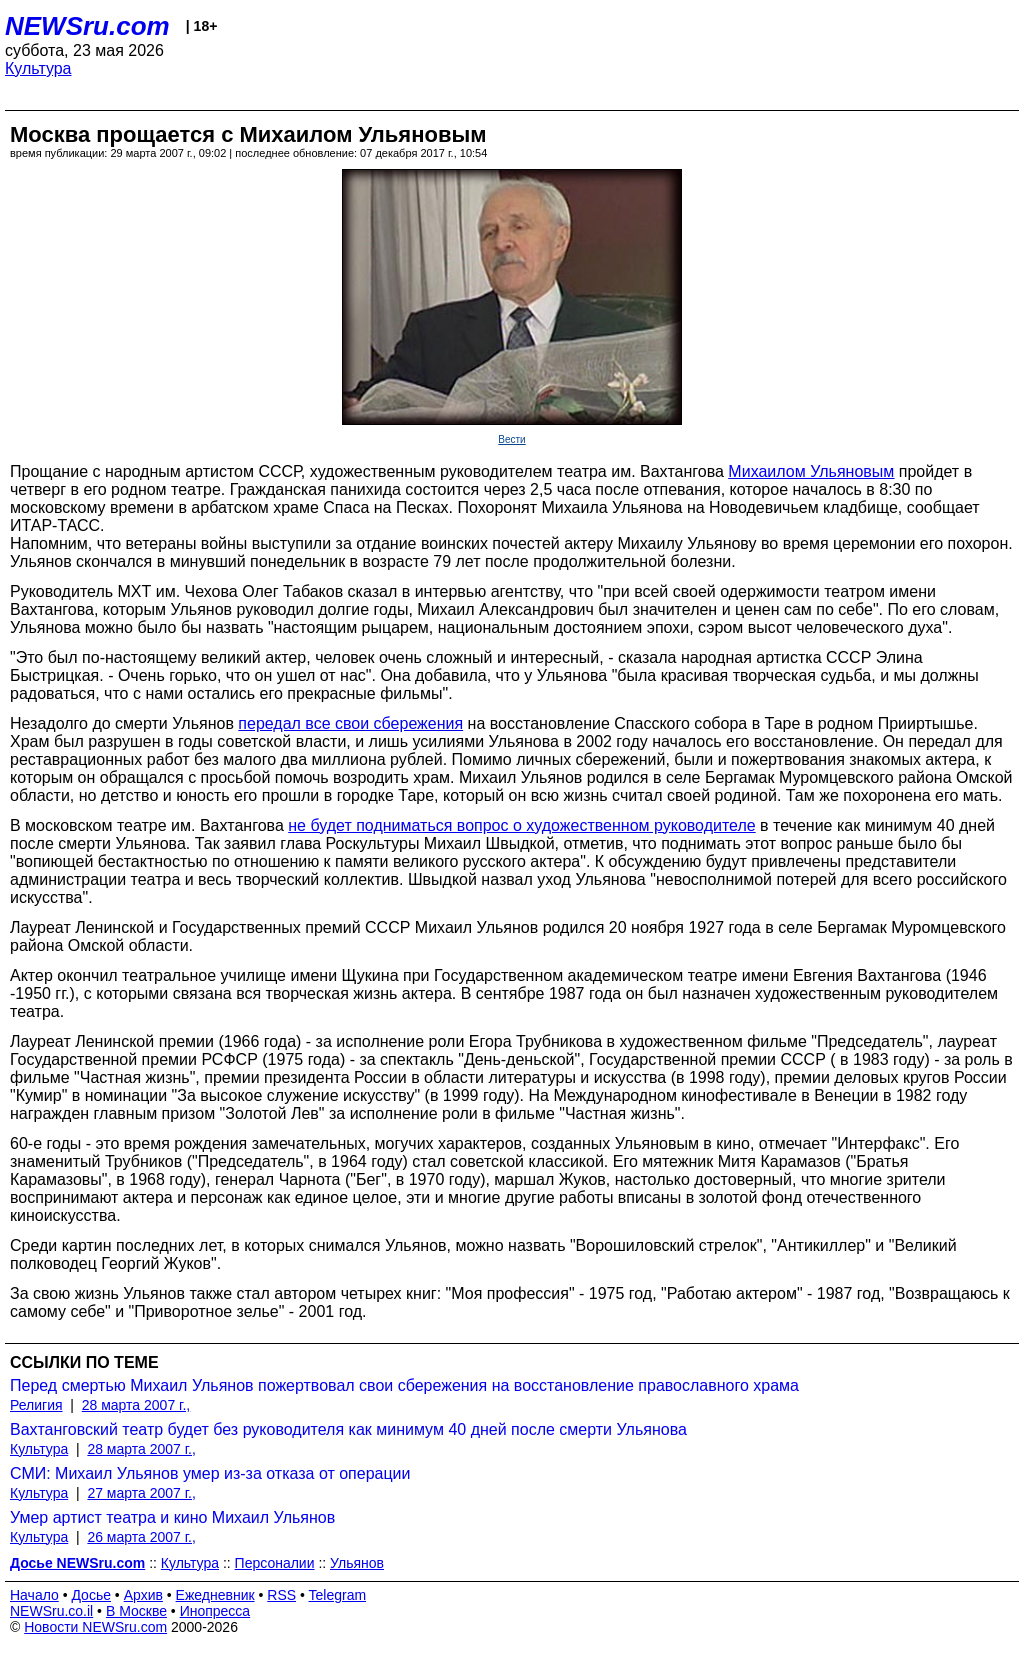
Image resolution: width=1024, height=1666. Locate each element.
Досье (91, 1595)
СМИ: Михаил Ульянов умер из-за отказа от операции (210, 1473)
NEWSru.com (87, 26)
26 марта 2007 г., (141, 1537)
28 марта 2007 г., (136, 1405)
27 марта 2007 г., (141, 1493)
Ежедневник (215, 1595)
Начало (34, 1595)
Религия (36, 1405)
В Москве (136, 1611)
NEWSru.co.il (51, 1611)
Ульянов (357, 1563)
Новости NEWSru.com (95, 1627)
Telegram (338, 1595)
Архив (143, 1595)
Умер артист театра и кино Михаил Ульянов (172, 1517)
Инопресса (215, 1611)
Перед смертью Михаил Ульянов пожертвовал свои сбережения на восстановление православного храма (404, 1385)
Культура (38, 68)
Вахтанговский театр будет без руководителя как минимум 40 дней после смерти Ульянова (348, 1429)
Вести (511, 439)
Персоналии (275, 1563)
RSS (281, 1595)
